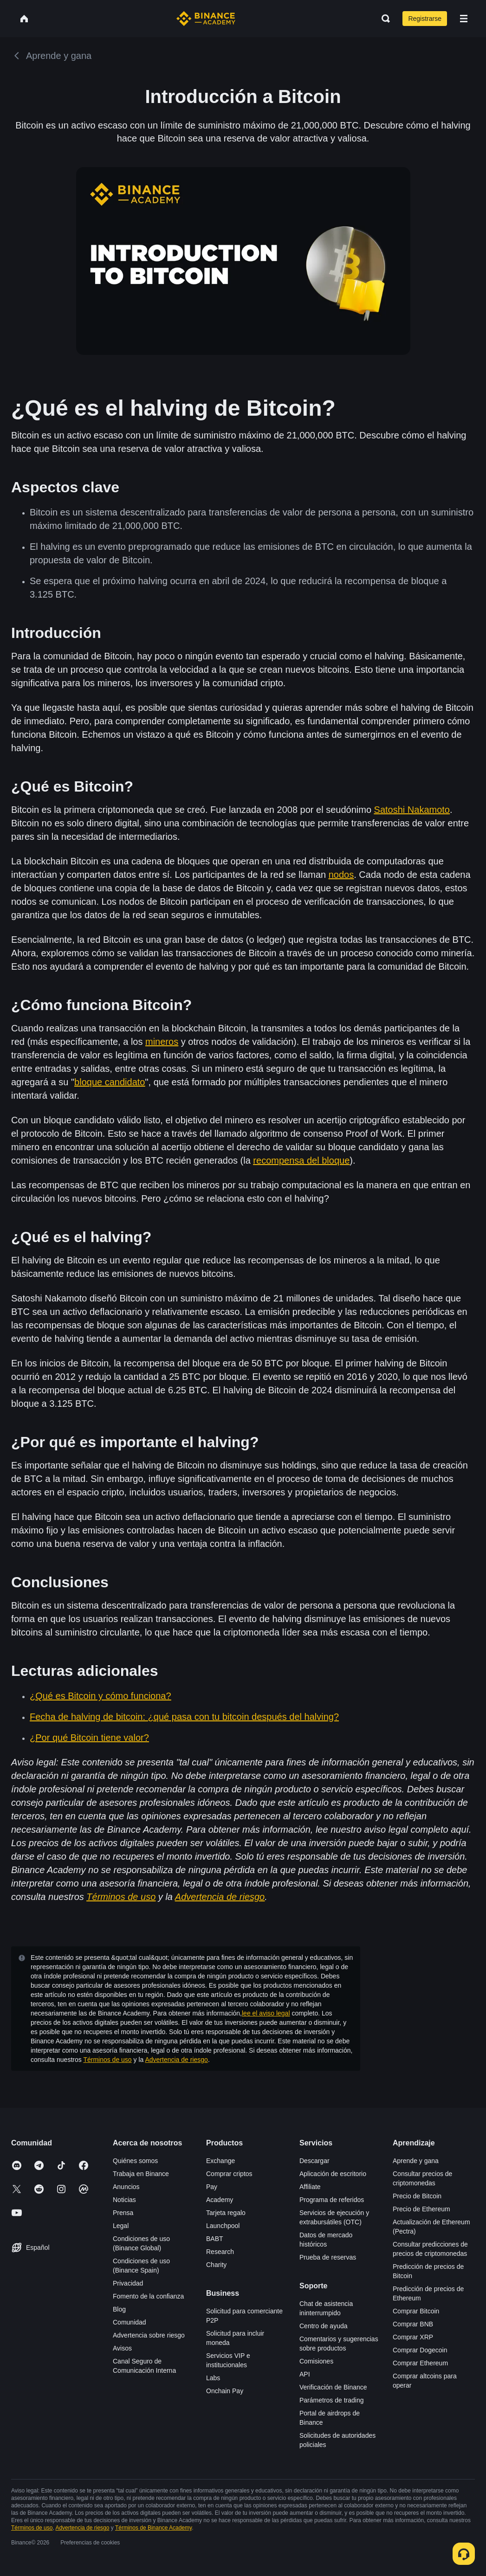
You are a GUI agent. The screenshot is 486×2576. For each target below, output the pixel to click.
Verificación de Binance (333, 2387)
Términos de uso (107, 2059)
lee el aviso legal (266, 2013)
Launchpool (223, 2225)
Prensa (123, 2212)
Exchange (220, 2160)
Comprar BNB (413, 2324)
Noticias (124, 2199)
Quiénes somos (135, 2160)
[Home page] (205, 18)
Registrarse (424, 18)
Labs (213, 2378)
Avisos (122, 2348)
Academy (219, 2199)
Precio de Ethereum (421, 2209)
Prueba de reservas (327, 2257)
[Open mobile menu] (464, 18)
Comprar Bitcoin (416, 2311)
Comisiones (316, 2361)
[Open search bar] (383, 18)
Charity (216, 2264)
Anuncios (126, 2186)
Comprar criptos (229, 2173)
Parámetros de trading (331, 2400)
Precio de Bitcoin (417, 2196)
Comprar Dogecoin (420, 2350)
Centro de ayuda (323, 2326)
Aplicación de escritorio (332, 2173)
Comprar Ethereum (420, 2363)
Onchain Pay (224, 2391)
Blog (119, 2309)
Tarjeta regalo (226, 2212)
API (304, 2374)
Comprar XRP (413, 2337)
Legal (121, 2225)
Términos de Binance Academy (153, 2527)
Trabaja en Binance (141, 2173)
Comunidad (129, 2322)
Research (220, 2251)
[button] (463, 18)
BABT (214, 2238)
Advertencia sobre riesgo (149, 2335)
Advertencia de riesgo (176, 2059)
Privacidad (128, 2283)
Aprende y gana (416, 2160)
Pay (211, 2186)
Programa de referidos (331, 2199)
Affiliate (310, 2186)
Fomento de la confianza (148, 2296)
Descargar (314, 2160)
